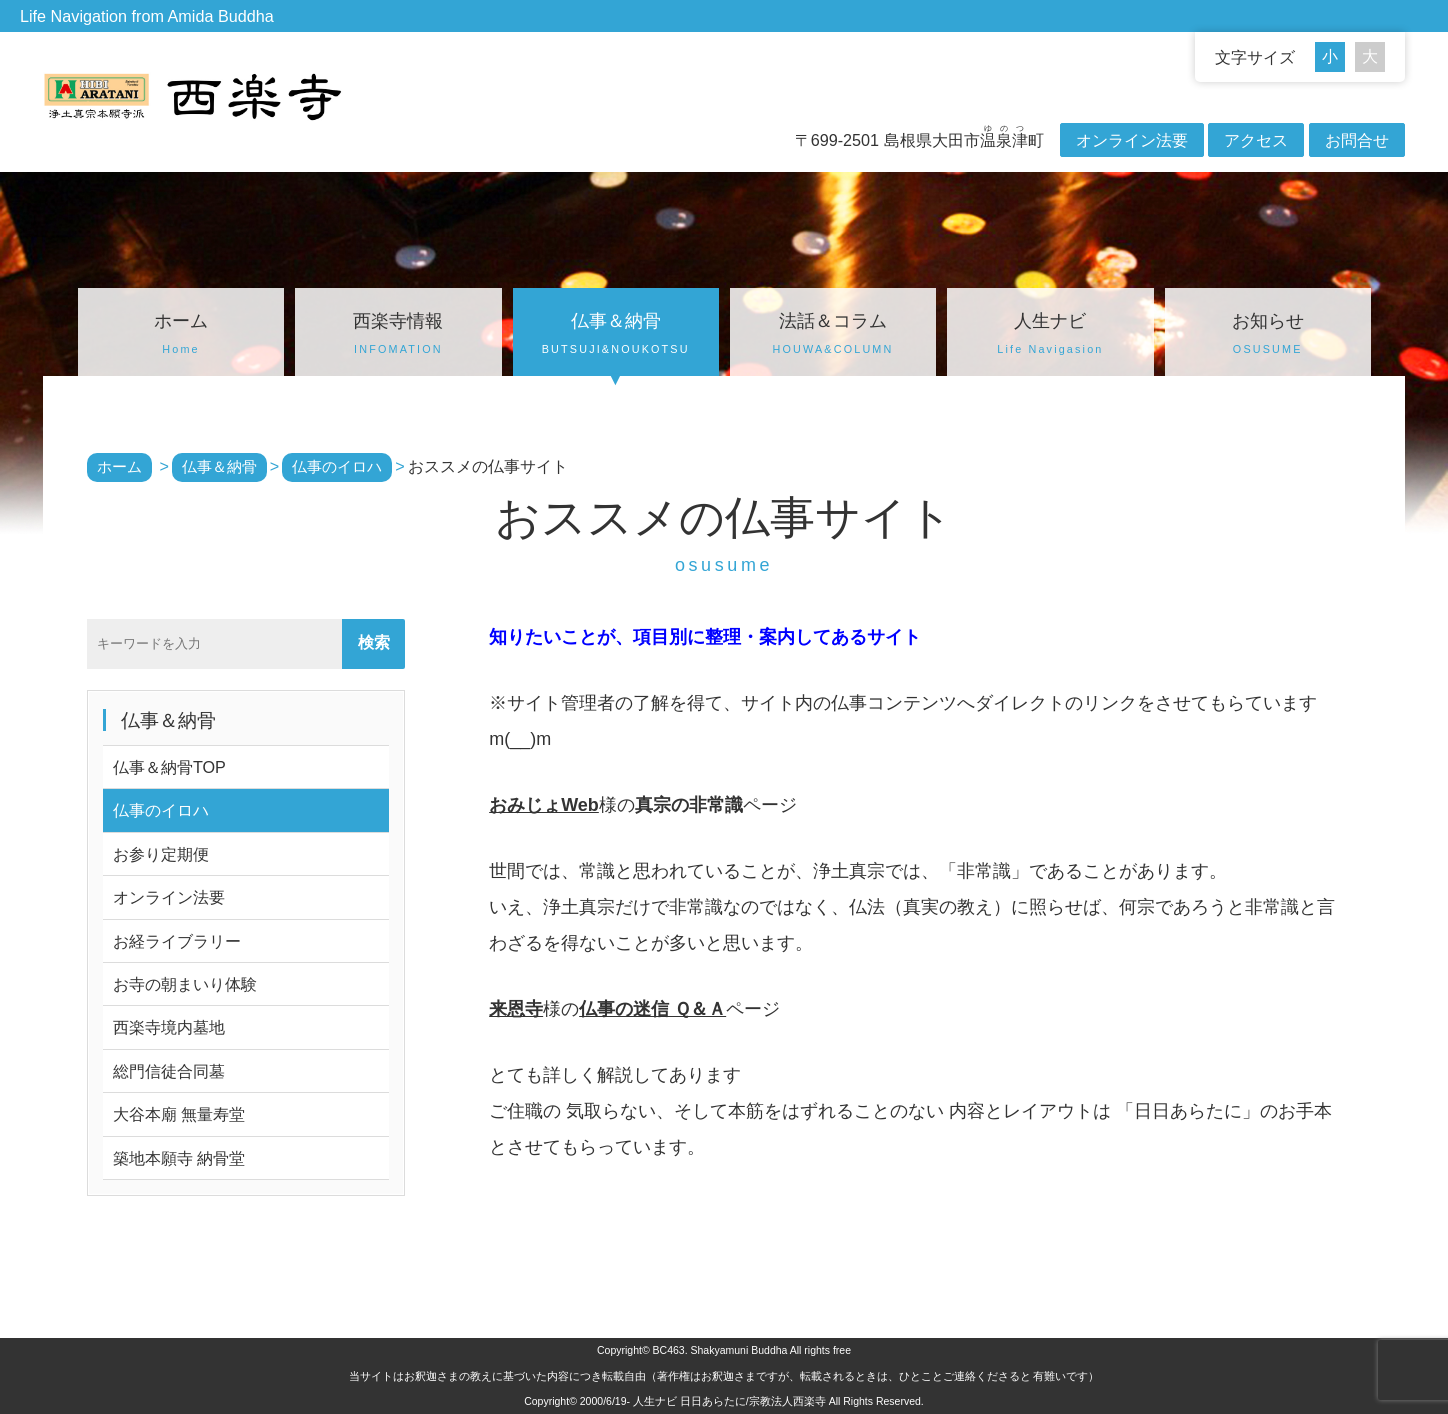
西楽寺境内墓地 (169, 1027)
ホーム (181, 336)
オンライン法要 (1132, 140)
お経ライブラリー (177, 941)
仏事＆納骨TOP (169, 767)
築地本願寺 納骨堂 (179, 1158)
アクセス (1256, 140)
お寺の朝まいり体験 (185, 984)
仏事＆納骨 (616, 336)
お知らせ (1268, 336)
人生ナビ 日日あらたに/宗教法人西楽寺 (729, 1401)
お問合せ (1357, 140)
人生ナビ (1050, 336)
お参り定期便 (161, 854)
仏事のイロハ (161, 810)
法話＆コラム (833, 336)
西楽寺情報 (398, 336)
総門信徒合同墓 (169, 1071)
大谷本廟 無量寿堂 (179, 1114)
